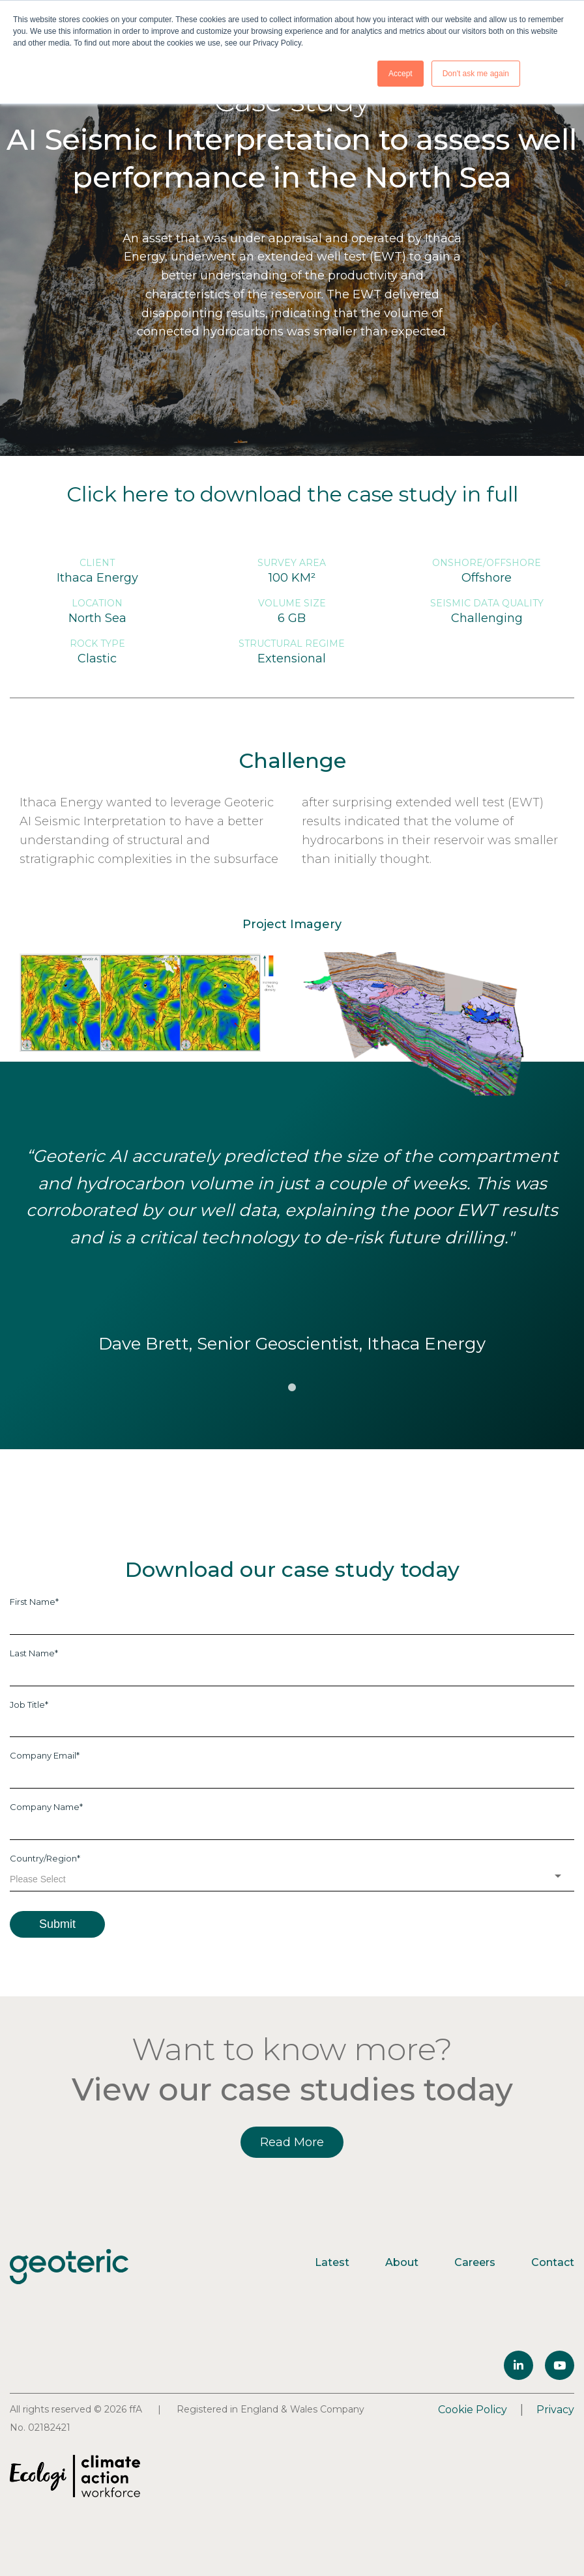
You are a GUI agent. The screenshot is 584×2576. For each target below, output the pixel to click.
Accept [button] (400, 73)
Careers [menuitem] (474, 2262)
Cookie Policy (472, 2409)
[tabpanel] (292, 1250)
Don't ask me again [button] (476, 73)
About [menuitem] (401, 2262)
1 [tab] (292, 1387)
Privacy (555, 2409)
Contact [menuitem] (552, 2262)
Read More (292, 2142)
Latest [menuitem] (332, 2262)
